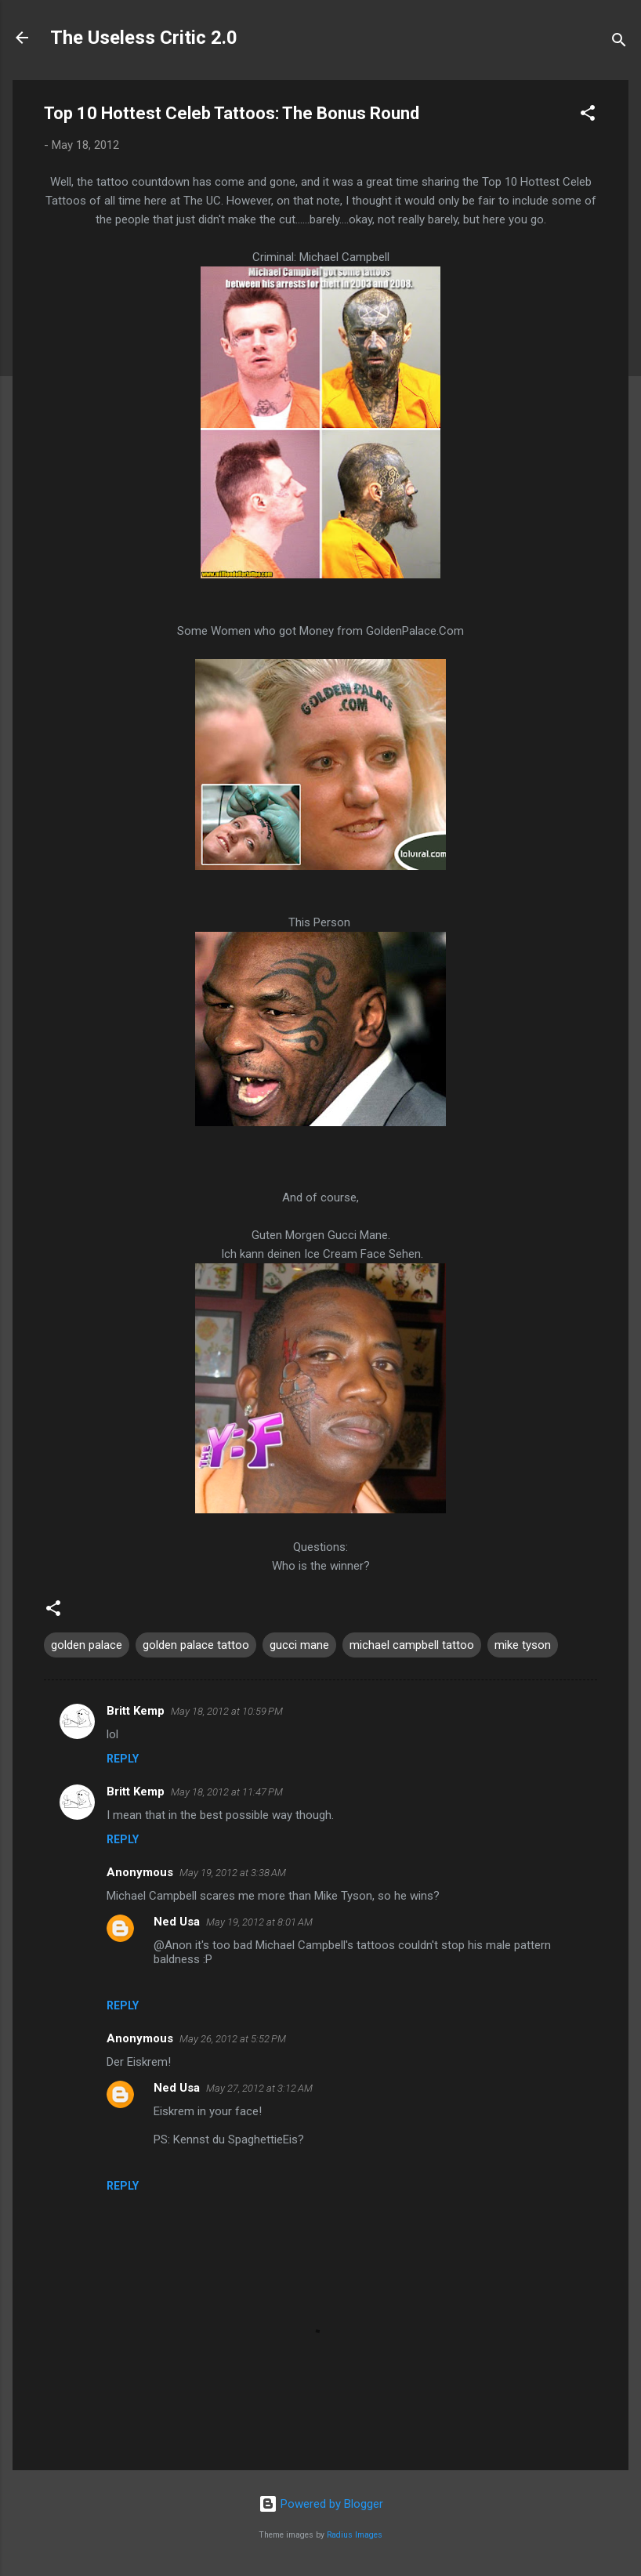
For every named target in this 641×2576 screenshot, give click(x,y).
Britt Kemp (136, 1711)
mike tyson (522, 1645)
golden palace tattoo (196, 1645)
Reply (123, 1758)
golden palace (86, 1645)
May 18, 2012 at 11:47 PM (227, 1792)
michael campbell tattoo (411, 1645)
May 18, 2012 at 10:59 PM (227, 1711)
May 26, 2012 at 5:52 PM (232, 2039)
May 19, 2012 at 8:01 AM (259, 1922)
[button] (587, 115)
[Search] (619, 43)
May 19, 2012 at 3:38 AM (232, 1873)
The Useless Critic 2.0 (143, 38)
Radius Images (354, 2535)
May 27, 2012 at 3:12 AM (259, 2088)
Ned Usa (177, 1922)
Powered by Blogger (321, 2504)
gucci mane (299, 1645)
